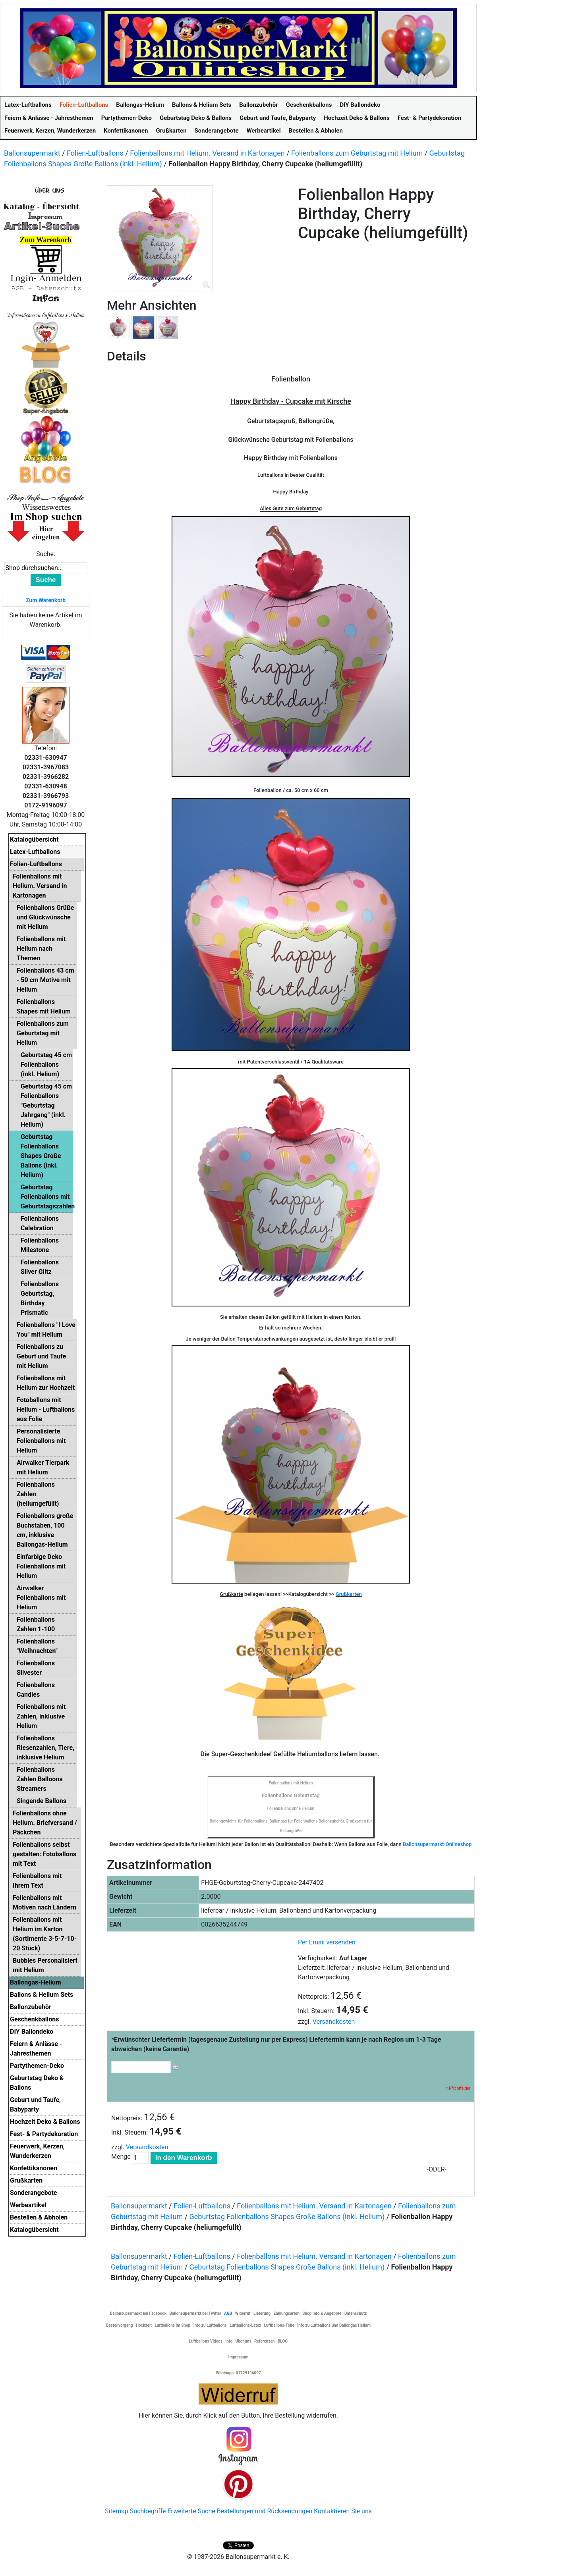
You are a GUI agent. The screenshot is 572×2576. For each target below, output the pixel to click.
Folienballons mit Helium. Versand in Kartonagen (207, 153)
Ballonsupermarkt (32, 153)
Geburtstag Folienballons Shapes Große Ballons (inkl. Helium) (287, 2216)
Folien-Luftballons (95, 153)
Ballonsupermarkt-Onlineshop (437, 1844)
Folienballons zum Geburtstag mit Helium (357, 153)
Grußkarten (349, 1594)
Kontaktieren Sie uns (343, 2511)
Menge (121, 2156)
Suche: (45, 554)
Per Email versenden (327, 1942)
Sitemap (116, 2511)
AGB (228, 2313)
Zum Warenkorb (46, 600)
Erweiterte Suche (191, 2511)
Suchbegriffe (148, 2511)
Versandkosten (334, 2021)
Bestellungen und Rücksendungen (265, 2511)
